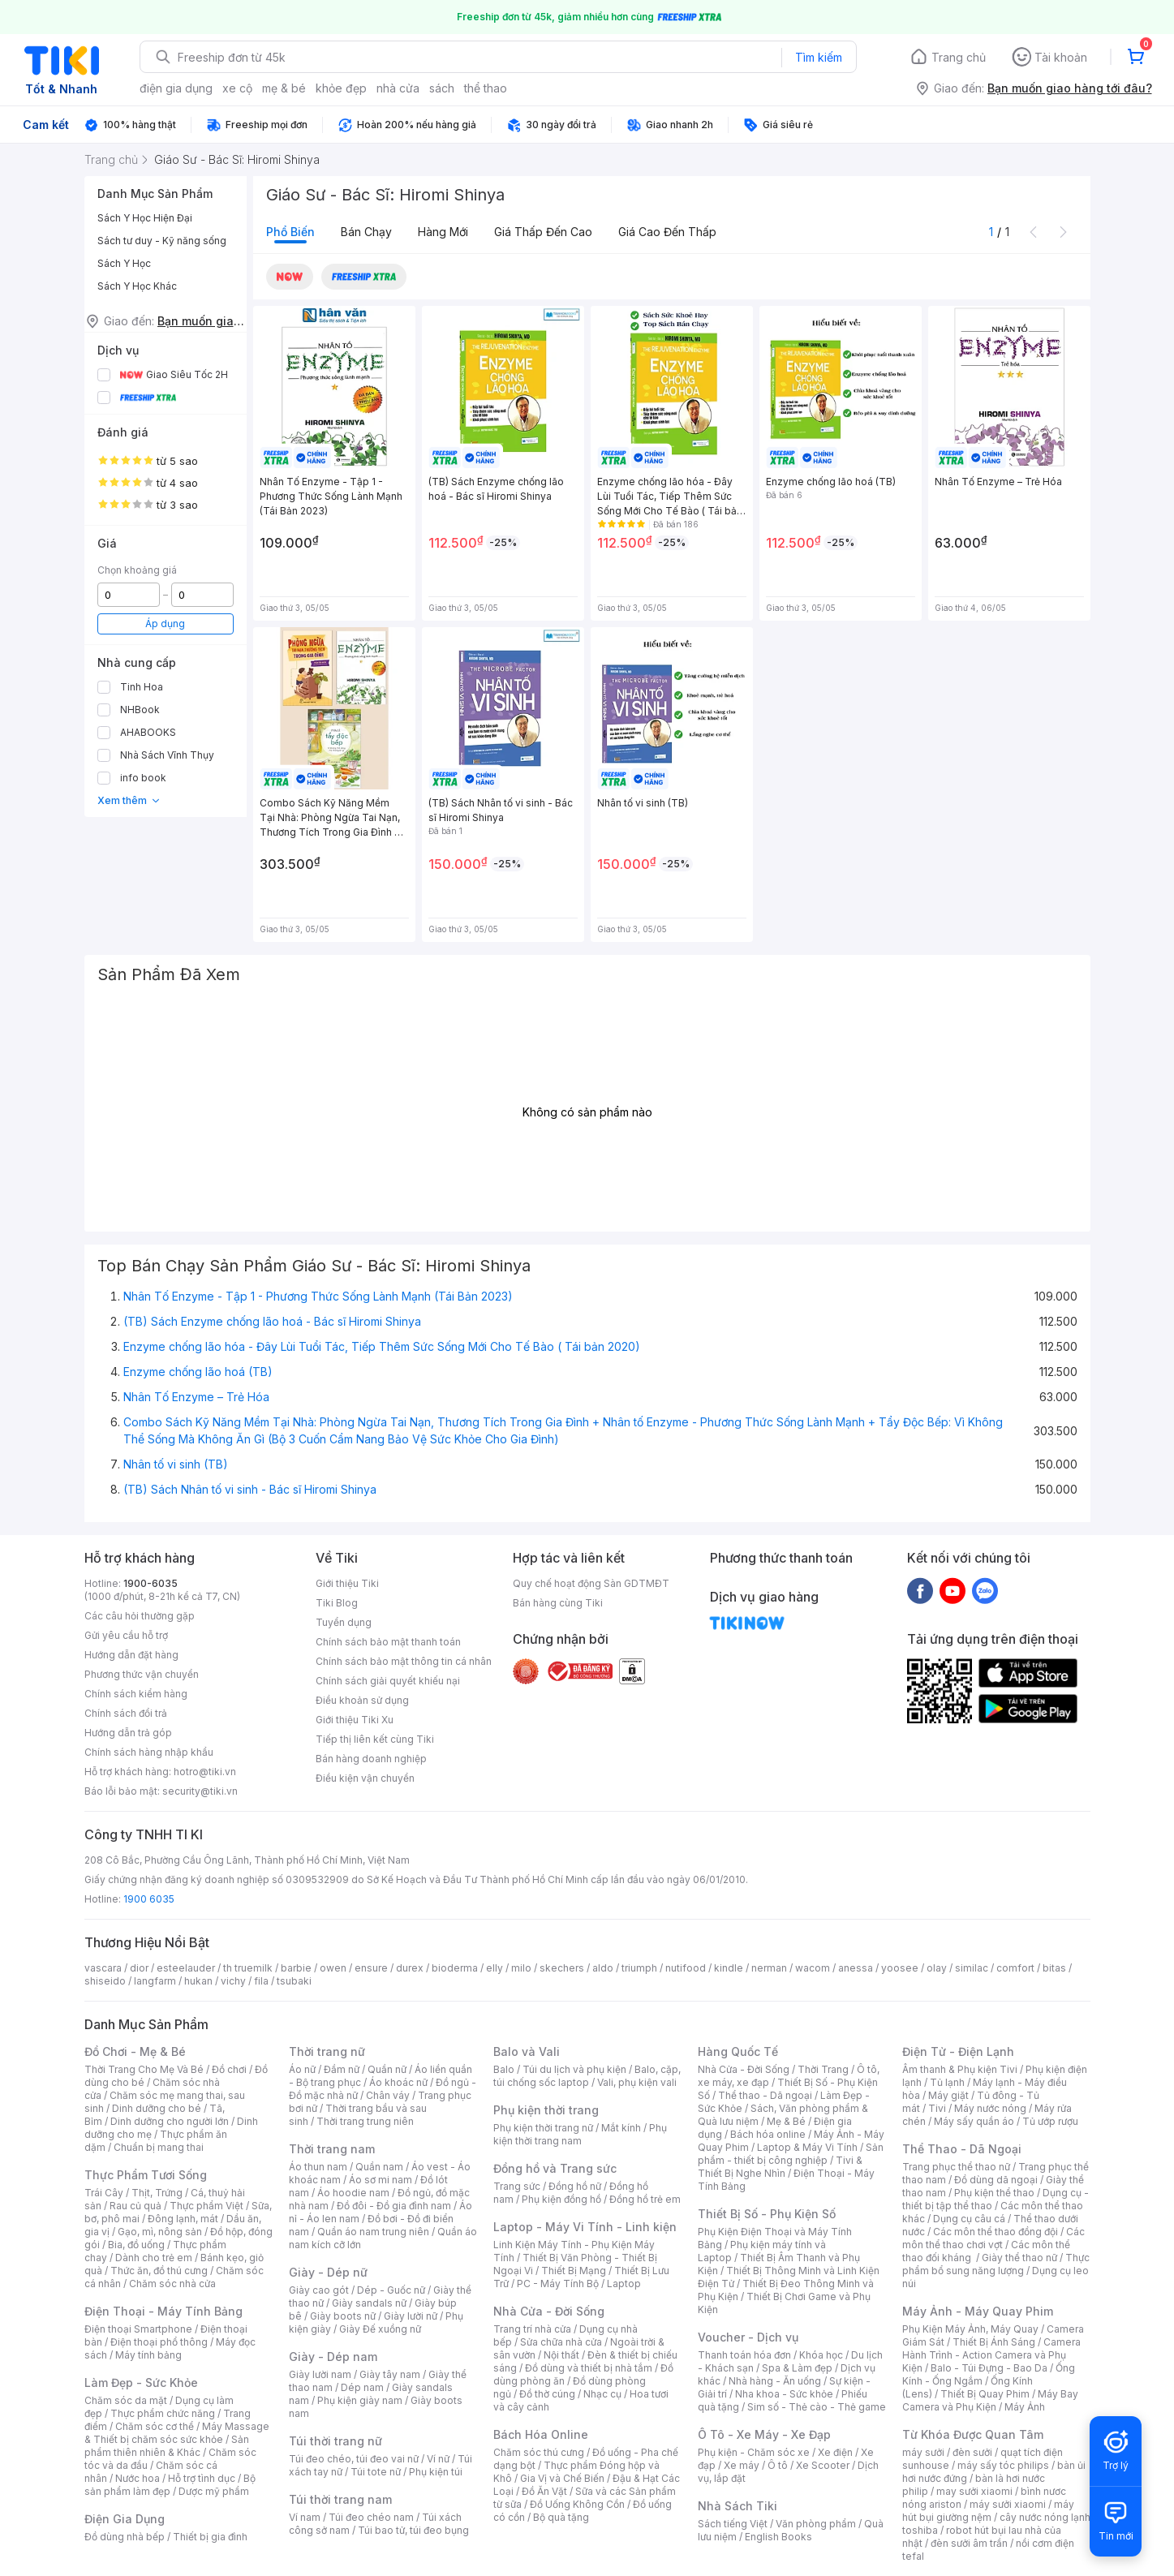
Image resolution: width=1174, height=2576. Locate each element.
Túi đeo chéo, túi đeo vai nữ (354, 2459)
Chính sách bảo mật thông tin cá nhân (404, 1661)
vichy (233, 1981)
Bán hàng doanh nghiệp (371, 1758)
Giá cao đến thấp (667, 232)
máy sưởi (923, 2452)
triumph (639, 1968)
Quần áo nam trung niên (373, 2232)
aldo (602, 1968)
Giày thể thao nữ (1019, 2257)
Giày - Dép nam (333, 2356)
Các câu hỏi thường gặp (139, 1616)
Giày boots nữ (343, 2316)
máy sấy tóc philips (1003, 2465)
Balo (503, 2069)
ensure (371, 1968)
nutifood (685, 1968)
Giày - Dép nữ (328, 2272)
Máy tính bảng (148, 2355)
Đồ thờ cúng (547, 2394)
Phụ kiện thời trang (546, 2110)
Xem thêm (129, 800)
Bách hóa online (768, 2134)
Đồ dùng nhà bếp (124, 2537)
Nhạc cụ (602, 2394)
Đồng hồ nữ (574, 2186)
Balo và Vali (526, 2051)
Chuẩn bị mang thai (159, 2147)
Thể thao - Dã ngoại (765, 2095)
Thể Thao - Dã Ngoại (961, 2149)
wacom (812, 1968)
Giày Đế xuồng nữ (380, 2329)
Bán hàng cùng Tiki (558, 1603)
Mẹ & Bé (786, 2121)
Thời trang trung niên (365, 2121)
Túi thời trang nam (340, 2499)
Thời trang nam (332, 2149)
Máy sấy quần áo (974, 2121)
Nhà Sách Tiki (737, 2506)
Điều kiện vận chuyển (365, 1778)
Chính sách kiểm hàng (135, 1694)
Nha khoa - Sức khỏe (784, 2394)
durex (410, 1968)
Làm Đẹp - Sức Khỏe (141, 2382)
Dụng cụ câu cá (969, 2219)
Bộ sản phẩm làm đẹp (170, 2484)
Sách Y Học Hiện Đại (144, 218)
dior (139, 1968)
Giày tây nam (389, 2374)
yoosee (899, 1968)
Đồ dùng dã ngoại (996, 2180)
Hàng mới (443, 232)
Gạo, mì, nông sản (160, 2232)
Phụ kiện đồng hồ (561, 2199)
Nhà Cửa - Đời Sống (548, 2311)
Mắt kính (621, 2128)
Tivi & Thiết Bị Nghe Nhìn (780, 2166)
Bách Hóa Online (540, 2434)
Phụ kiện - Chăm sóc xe (754, 2452)
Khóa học (821, 2355)
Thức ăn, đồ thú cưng (159, 2270)
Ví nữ (438, 2459)
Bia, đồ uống (136, 2244)
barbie (296, 1968)
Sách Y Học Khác (137, 286)
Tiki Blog (337, 1603)
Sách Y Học (124, 263)
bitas (1054, 1968)
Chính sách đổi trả (125, 1713)
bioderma (455, 1968)
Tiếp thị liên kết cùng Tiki (375, 1739)
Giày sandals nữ (369, 2303)
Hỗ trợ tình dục (201, 2478)
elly (494, 1968)
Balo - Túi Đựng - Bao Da (989, 2368)
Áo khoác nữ (398, 2082)
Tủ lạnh (947, 2082)
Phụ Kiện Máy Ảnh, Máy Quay (970, 2329)
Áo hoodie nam (353, 2193)
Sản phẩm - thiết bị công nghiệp (791, 2153)
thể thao (485, 88)
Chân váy (388, 2095)
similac (971, 1968)
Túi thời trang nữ (335, 2441)
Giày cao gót (319, 2290)
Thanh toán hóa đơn (744, 2355)
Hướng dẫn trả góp (128, 1733)
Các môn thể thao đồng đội (995, 2232)
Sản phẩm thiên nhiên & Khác (166, 2445)
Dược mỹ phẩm (213, 2491)
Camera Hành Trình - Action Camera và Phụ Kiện (991, 2355)
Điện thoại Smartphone (138, 2329)
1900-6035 (150, 1583)
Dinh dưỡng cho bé (156, 2108)
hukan (198, 1981)
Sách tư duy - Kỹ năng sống (161, 240)
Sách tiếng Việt (733, 2524)
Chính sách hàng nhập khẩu (148, 1752)
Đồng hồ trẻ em (645, 2199)
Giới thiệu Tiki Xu (354, 1720)
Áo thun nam (318, 2167)
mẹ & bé (284, 88)
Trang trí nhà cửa (532, 2329)
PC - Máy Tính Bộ (558, 2283)
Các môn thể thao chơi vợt (993, 2238)
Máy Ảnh (1024, 2407)
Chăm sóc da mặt (125, 2400)
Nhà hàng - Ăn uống (775, 2381)
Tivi (937, 2108)
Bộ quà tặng (561, 2517)
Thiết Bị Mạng (573, 2270)
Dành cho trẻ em (153, 2257)
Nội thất (561, 2355)
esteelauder (186, 1968)
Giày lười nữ (410, 2316)
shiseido (105, 1981)
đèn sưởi (972, 2452)
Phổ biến (290, 232)
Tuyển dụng (344, 1622)
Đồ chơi (229, 2069)
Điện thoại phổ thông (159, 2342)
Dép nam (362, 2387)
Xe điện (835, 2452)
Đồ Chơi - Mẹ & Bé (135, 2051)
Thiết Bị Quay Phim (985, 2394)
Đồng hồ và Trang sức (555, 2168)
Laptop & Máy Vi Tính (807, 2147)
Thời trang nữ (327, 2051)
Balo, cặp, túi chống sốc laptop (587, 2075)
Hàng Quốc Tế (738, 2051)
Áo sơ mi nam (380, 2180)
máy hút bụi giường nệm (988, 2510)
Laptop (624, 2283)
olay (937, 1968)
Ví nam (304, 2517)
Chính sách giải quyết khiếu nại (388, 1681)
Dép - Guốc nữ (391, 2290)
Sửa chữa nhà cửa (561, 2342)
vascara (103, 1968)
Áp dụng (165, 623)
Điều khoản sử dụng (362, 1700)
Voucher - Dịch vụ (748, 2337)
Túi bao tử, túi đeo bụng (413, 2530)
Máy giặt (948, 2095)
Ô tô (778, 2465)
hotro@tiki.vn (205, 1771)
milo (521, 1968)
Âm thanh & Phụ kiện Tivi (959, 2069)
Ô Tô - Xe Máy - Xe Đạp (764, 2434)
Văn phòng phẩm (816, 2524)
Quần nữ (387, 2069)
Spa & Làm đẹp (797, 2368)
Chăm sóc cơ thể (154, 2426)
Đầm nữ (341, 2069)
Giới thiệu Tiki (347, 1583)
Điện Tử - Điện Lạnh (958, 2051)
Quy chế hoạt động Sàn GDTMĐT (591, 1583)
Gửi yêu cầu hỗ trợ (126, 1635)
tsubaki (294, 1981)
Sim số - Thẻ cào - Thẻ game (816, 2407)
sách (441, 88)
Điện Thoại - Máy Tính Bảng (163, 2311)
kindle (728, 1968)
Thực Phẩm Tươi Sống (145, 2175)
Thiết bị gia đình (210, 2537)
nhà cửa (397, 88)
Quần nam (379, 2167)
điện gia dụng (176, 88)
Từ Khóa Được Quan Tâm (972, 2434)
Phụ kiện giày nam (359, 2400)
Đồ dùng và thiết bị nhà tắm (588, 2368)
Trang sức (516, 2186)
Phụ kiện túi (435, 2472)
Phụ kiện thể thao (994, 2193)
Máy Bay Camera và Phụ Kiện (990, 2400)
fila (261, 1981)
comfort (1015, 1968)
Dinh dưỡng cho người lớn (169, 2121)
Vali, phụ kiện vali (637, 2082)
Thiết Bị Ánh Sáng (994, 2342)
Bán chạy (366, 232)
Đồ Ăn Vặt (544, 2491)
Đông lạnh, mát (183, 2219)
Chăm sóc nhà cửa (172, 2283)
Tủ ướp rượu (1050, 2121)
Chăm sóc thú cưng (538, 2452)
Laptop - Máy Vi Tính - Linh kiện (585, 2227)
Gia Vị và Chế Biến (562, 2478)
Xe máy (741, 2465)
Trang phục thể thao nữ (956, 2167)
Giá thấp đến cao (543, 232)
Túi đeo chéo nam (371, 2517)
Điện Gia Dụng (124, 2519)
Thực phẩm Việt (206, 2206)
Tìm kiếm (818, 57)
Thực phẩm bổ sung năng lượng (996, 2264)
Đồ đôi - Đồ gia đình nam (394, 2206)
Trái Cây (103, 2193)
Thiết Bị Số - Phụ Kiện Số (767, 2214)
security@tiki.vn (200, 1791)
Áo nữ (302, 2069)
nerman (769, 1968)
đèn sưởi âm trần (969, 2543)
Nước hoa (137, 2478)
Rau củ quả (135, 2206)
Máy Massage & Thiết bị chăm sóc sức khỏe (176, 2432)
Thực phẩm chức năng (162, 2413)
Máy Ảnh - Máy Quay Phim (977, 2311)
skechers (562, 1968)
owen (333, 1968)
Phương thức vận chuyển (141, 1674)
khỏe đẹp (341, 88)
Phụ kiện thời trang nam (580, 2134)
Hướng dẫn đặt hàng (131, 1655)
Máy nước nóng (990, 2108)
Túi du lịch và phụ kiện (574, 2069)
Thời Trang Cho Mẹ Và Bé (144, 2069)
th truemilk (248, 1968)
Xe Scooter (822, 2465)
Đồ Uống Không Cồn (577, 2504)
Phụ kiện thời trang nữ (543, 2128)
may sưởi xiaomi (974, 2491)
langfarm (155, 1981)
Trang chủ (958, 57)
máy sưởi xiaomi (1008, 2504)
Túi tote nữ (375, 2472)
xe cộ (237, 88)
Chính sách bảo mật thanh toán (388, 1642)
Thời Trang (823, 2069)
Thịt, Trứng (157, 2193)
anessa (855, 1968)
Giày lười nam (320, 2374)
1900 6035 (148, 1899)
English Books (778, 2537)
